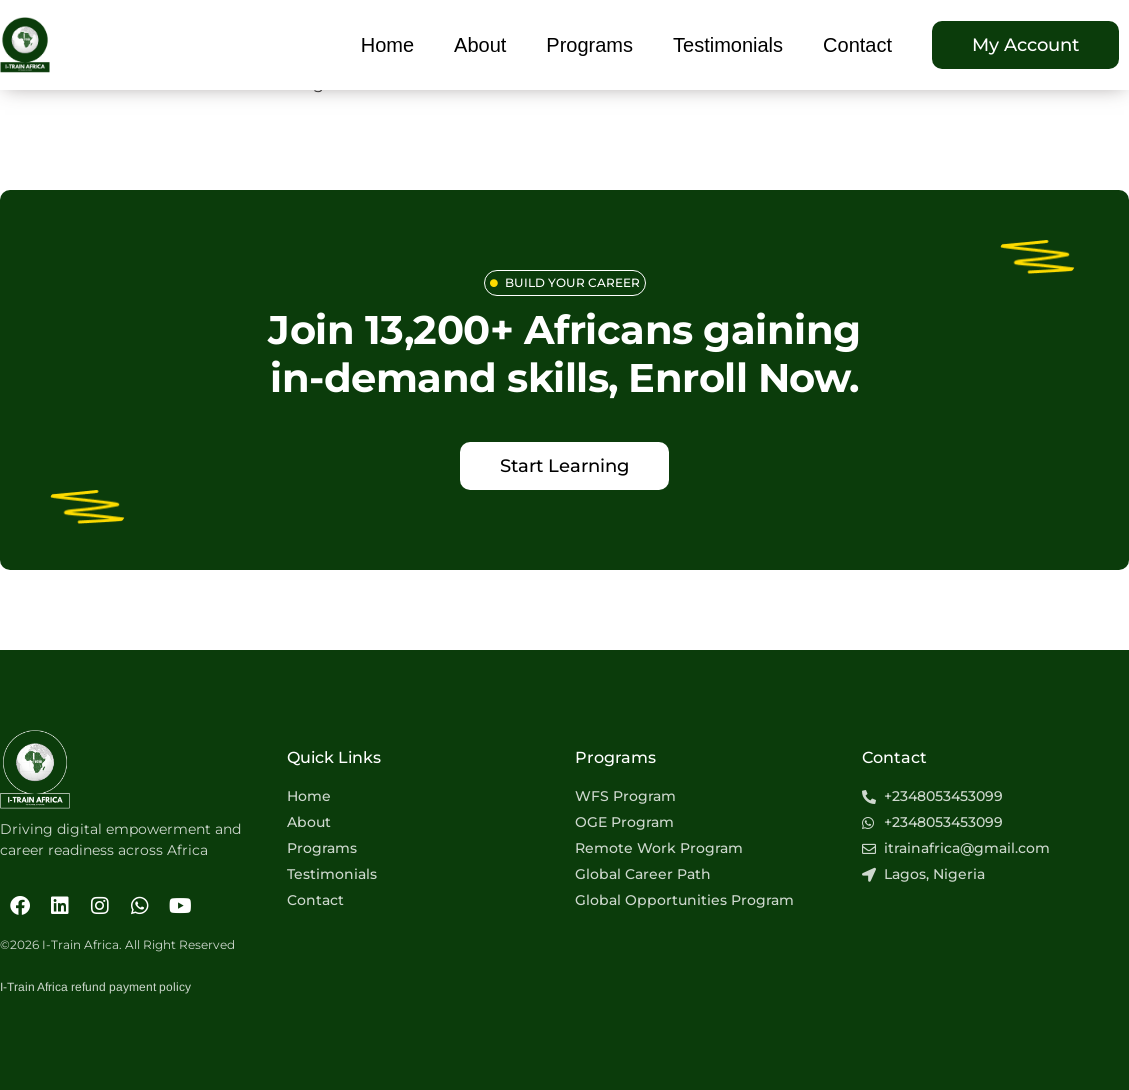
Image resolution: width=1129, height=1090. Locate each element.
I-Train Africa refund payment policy (95, 987)
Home (387, 45)
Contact (857, 45)
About (480, 45)
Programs (589, 45)
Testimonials (728, 45)
